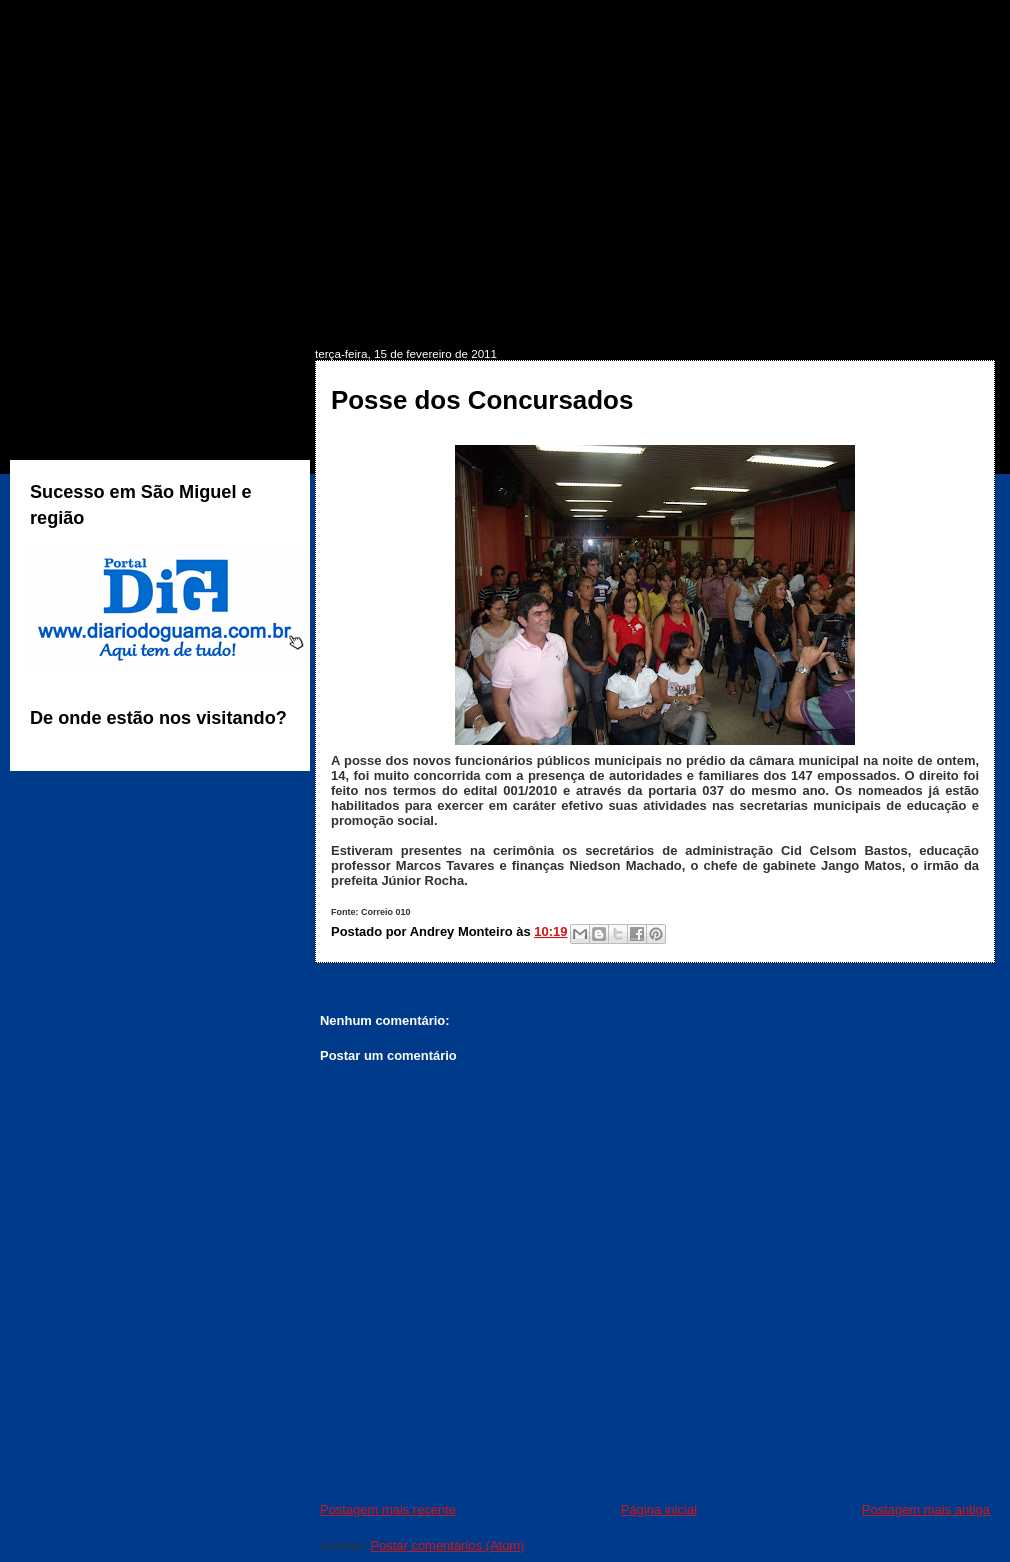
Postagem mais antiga (926, 1509)
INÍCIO (68, 316)
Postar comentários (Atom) (447, 1545)
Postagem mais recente (388, 1509)
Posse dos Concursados (482, 400)
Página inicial (659, 1509)
